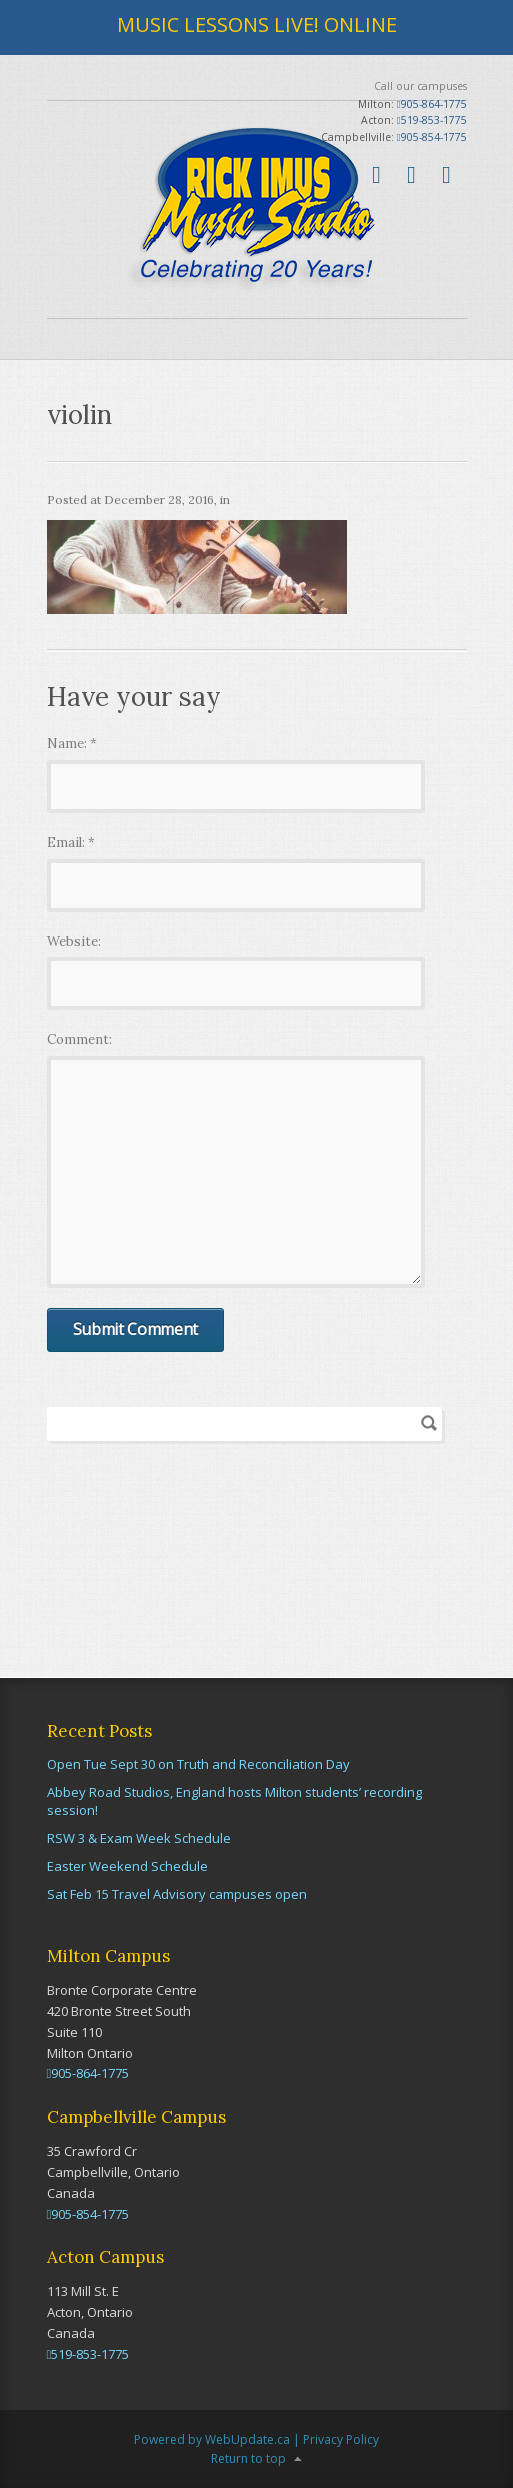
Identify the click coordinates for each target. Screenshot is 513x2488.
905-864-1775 (432, 104)
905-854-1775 (432, 137)
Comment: (79, 1039)
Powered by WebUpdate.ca (212, 2439)
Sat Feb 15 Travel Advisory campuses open (177, 1894)
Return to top (248, 2458)
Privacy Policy (341, 2439)
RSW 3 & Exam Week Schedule (139, 1838)
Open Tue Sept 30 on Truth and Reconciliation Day (198, 1764)
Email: (71, 842)
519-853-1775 (432, 120)
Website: (74, 941)
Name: (72, 743)
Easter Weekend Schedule (127, 1866)
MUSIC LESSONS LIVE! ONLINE (257, 24)
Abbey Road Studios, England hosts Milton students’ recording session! (234, 1801)
